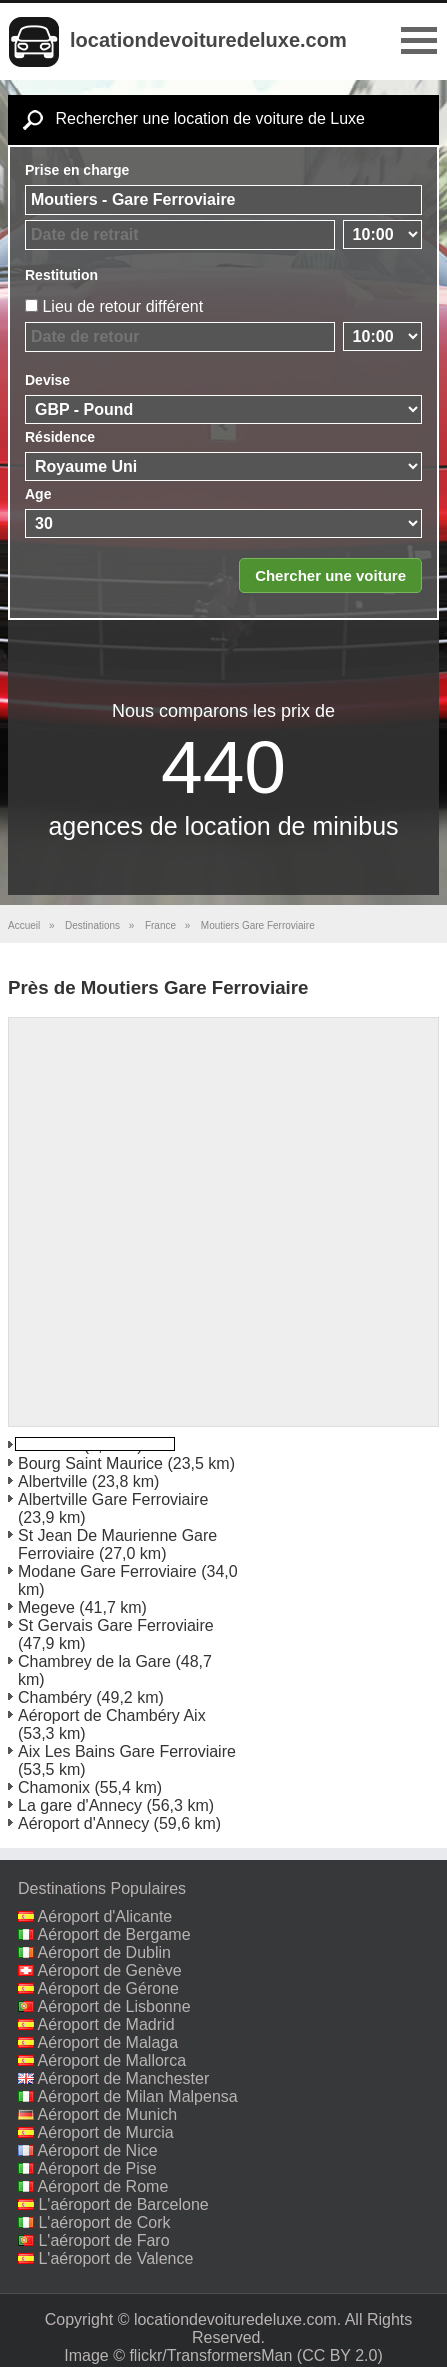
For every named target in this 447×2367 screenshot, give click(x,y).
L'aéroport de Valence (115, 2258)
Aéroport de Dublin (104, 1952)
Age (38, 494)
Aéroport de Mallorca (112, 2060)
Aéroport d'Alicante (105, 1916)
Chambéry (55, 1697)
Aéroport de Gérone (108, 1988)
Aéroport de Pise (97, 2168)
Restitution (61, 275)
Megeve (46, 1607)
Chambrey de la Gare (94, 1661)
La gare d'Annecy (80, 1805)
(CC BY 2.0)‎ (340, 2355)
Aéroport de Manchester (124, 2078)
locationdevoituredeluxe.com (208, 40)
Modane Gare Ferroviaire (107, 1571)
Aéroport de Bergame (114, 1934)
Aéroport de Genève (110, 1970)
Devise (47, 380)
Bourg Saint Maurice (90, 1463)
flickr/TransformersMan (210, 2355)
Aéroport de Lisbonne (114, 2006)
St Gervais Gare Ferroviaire (116, 1625)
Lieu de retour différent (122, 306)
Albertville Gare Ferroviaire (113, 1499)
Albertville (52, 1481)
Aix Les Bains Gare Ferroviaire (127, 1751)
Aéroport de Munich (108, 2114)
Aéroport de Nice (98, 2150)
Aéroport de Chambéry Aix (112, 1715)
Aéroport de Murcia (106, 2132)
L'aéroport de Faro (103, 2240)
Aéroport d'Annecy (83, 1823)
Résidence (60, 437)
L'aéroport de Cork (104, 2222)
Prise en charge (77, 170)
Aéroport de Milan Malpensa (138, 2096)
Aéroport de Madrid (106, 2024)
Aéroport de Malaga (108, 2042)
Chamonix (54, 1787)
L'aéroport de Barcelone (123, 2204)
